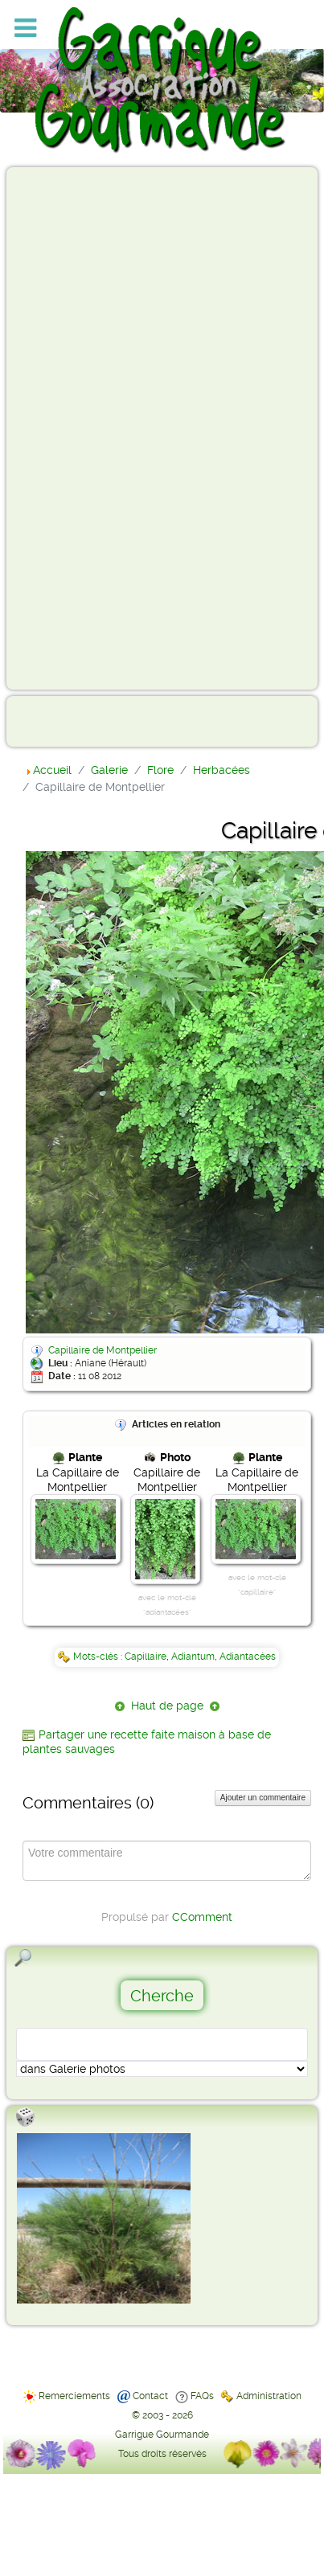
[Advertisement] (77, 427)
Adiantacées (247, 1656)
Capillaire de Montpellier (102, 1350)
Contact (150, 2396)
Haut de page (167, 1705)
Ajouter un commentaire (263, 1797)
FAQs (202, 2396)
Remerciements (74, 2396)
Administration (268, 2396)
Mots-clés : (99, 1656)
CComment (202, 1916)
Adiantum (193, 1656)
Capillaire (145, 1656)
